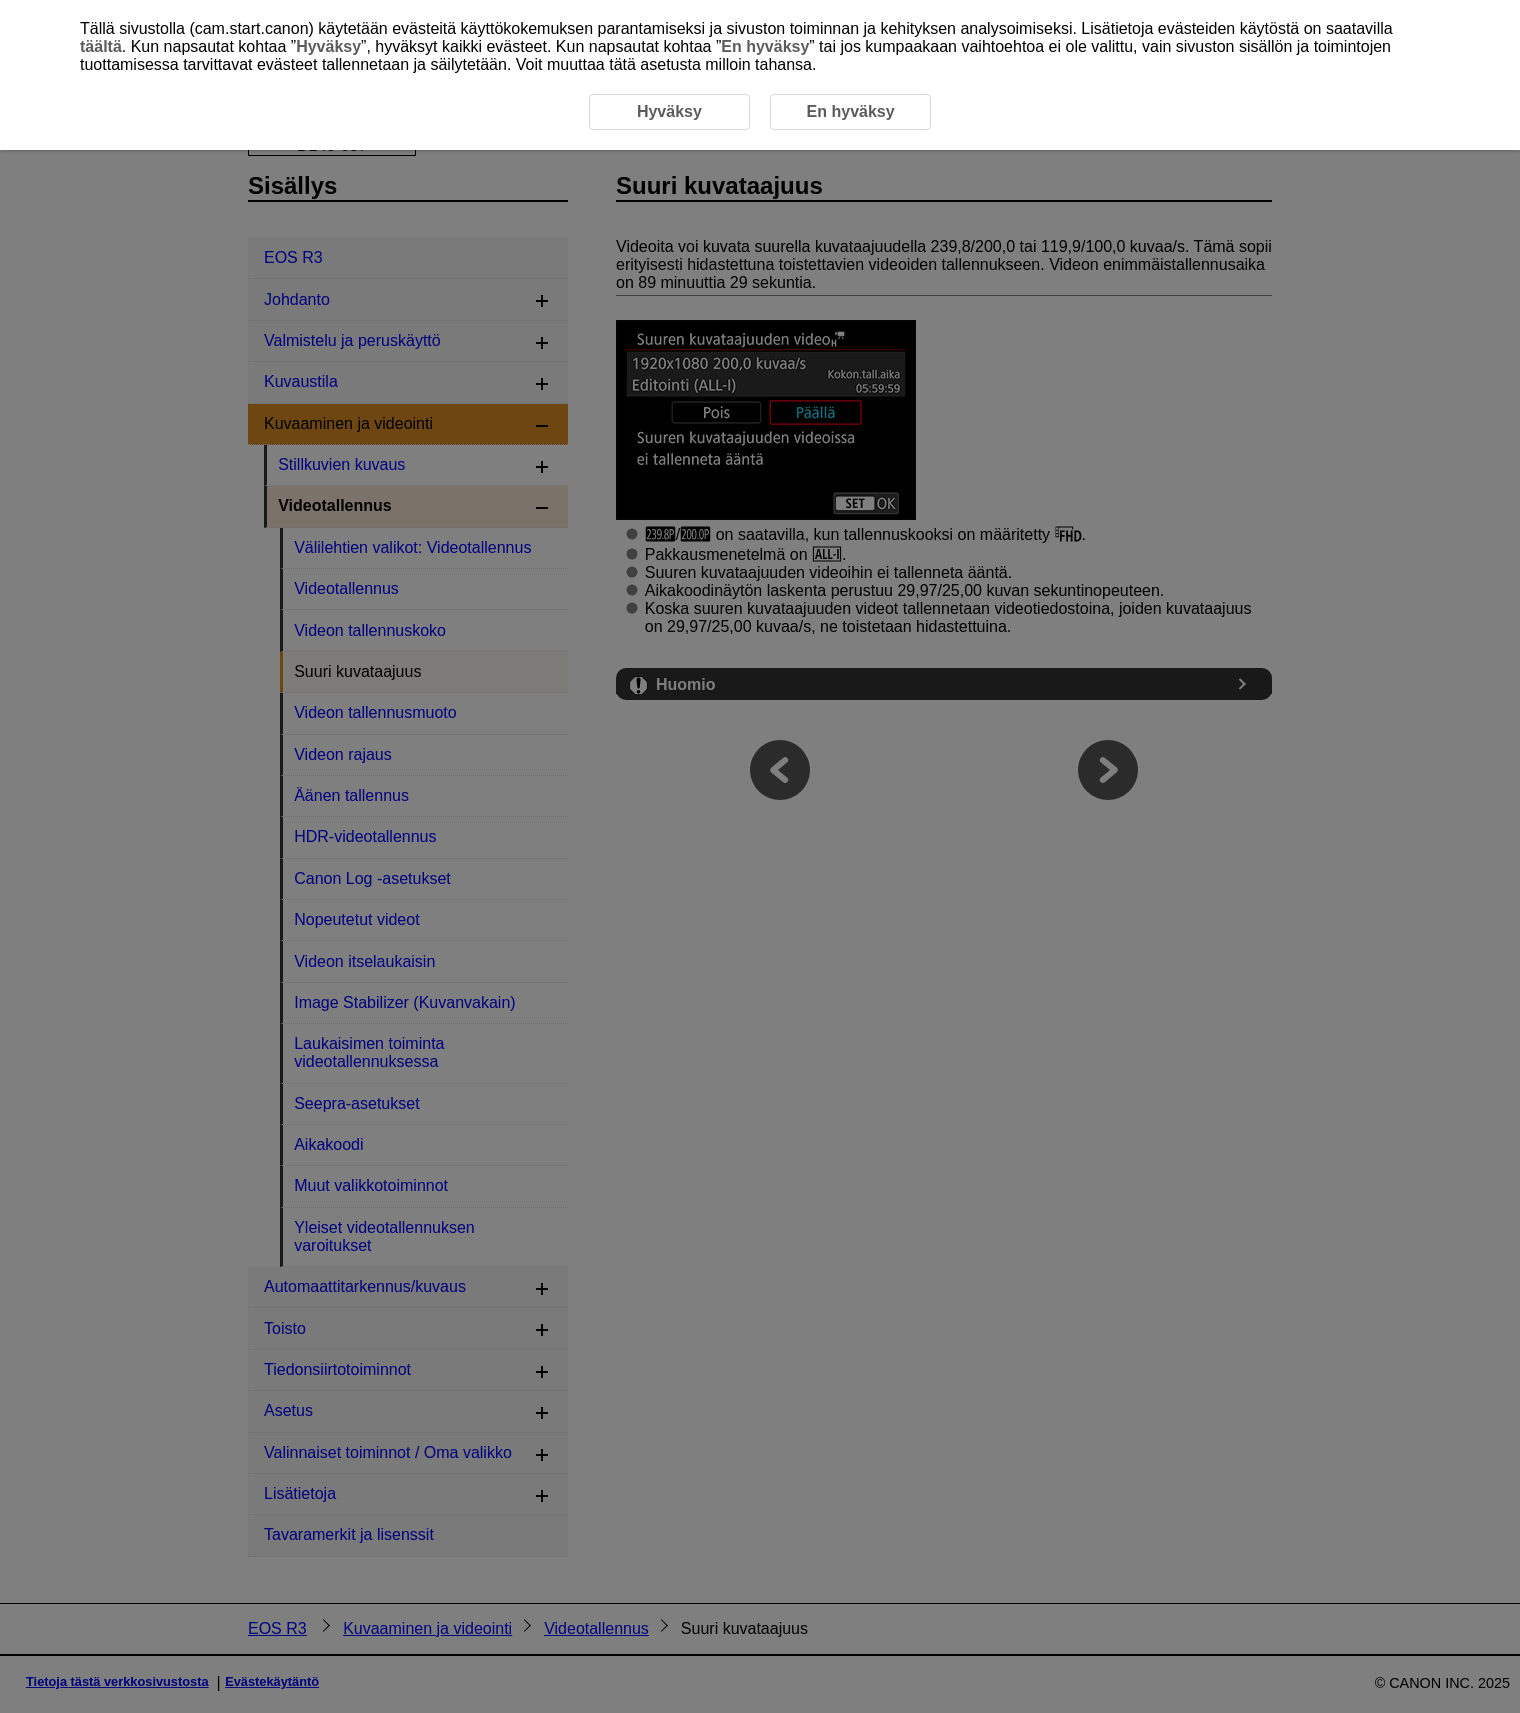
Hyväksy (328, 46)
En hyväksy (765, 46)
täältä (101, 46)
